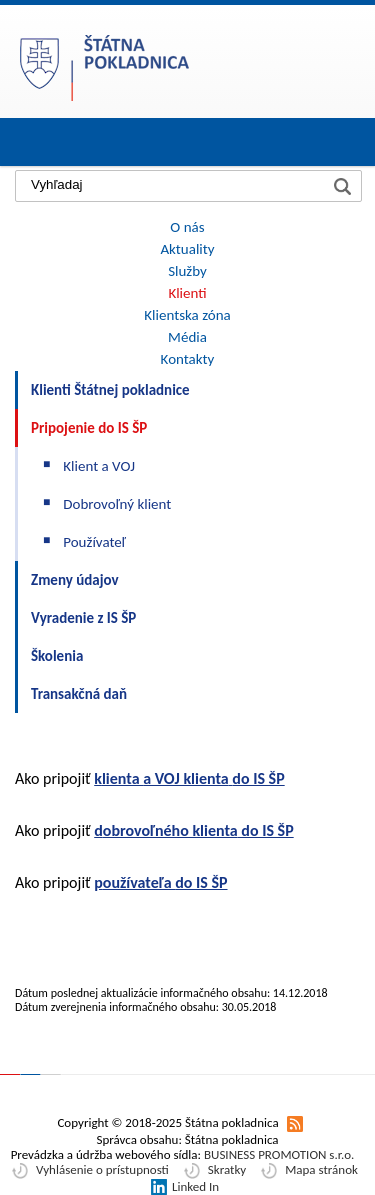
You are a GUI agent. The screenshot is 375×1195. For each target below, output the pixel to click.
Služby (187, 271)
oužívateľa (139, 882)
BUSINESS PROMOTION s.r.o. (279, 1154)
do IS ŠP (266, 830)
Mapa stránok (321, 1169)
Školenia (57, 656)
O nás (187, 227)
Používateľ (94, 542)
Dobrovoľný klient (117, 504)
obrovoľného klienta (170, 830)
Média (187, 337)
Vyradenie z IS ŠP (83, 618)
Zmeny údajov (75, 580)
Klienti (187, 293)
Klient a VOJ (99, 466)
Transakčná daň (79, 694)
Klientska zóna (187, 315)
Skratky (227, 1169)
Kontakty (188, 359)
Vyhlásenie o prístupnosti (102, 1169)
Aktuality (187, 249)
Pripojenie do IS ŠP (89, 428)
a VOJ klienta (186, 778)
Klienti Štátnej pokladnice (110, 390)
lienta (122, 778)
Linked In (195, 1186)
